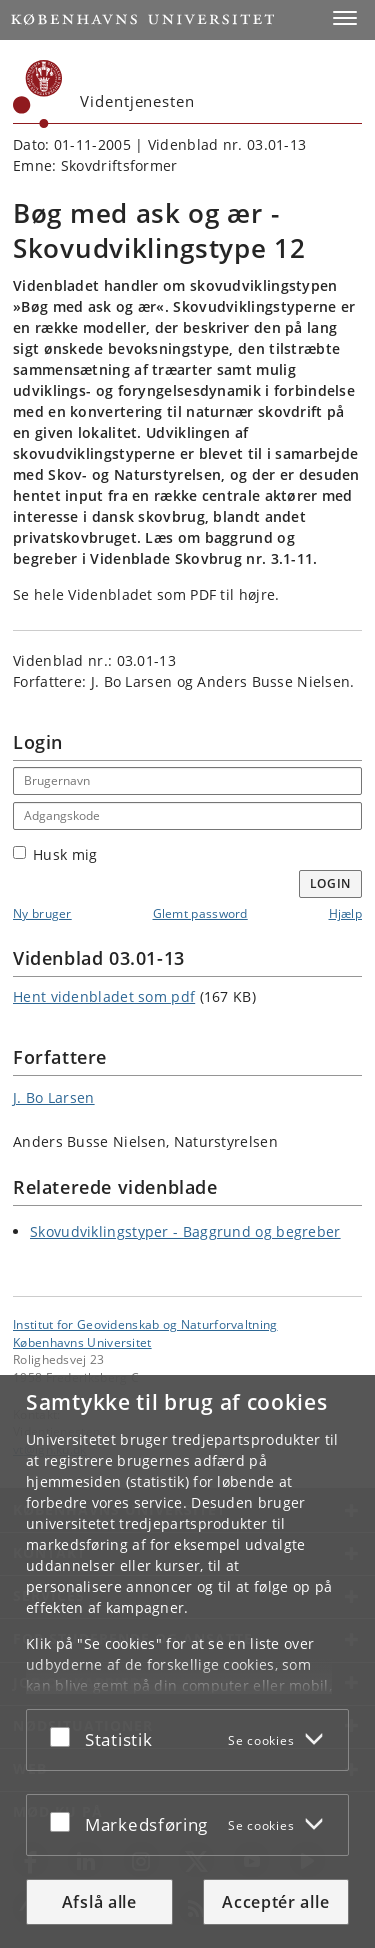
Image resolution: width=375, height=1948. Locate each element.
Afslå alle (99, 1902)
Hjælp (346, 913)
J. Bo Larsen (54, 1097)
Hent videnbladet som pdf (104, 996)
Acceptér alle (275, 1902)
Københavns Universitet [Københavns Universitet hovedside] (82, 1342)
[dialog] (187, 1661)
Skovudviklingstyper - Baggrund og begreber (185, 1231)
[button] (345, 18)
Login (331, 883)
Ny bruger (42, 913)
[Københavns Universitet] (38, 94)
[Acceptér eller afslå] (65, 1736)
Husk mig (55, 854)
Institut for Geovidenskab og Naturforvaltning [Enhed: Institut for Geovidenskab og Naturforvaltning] (145, 1324)
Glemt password (200, 913)
